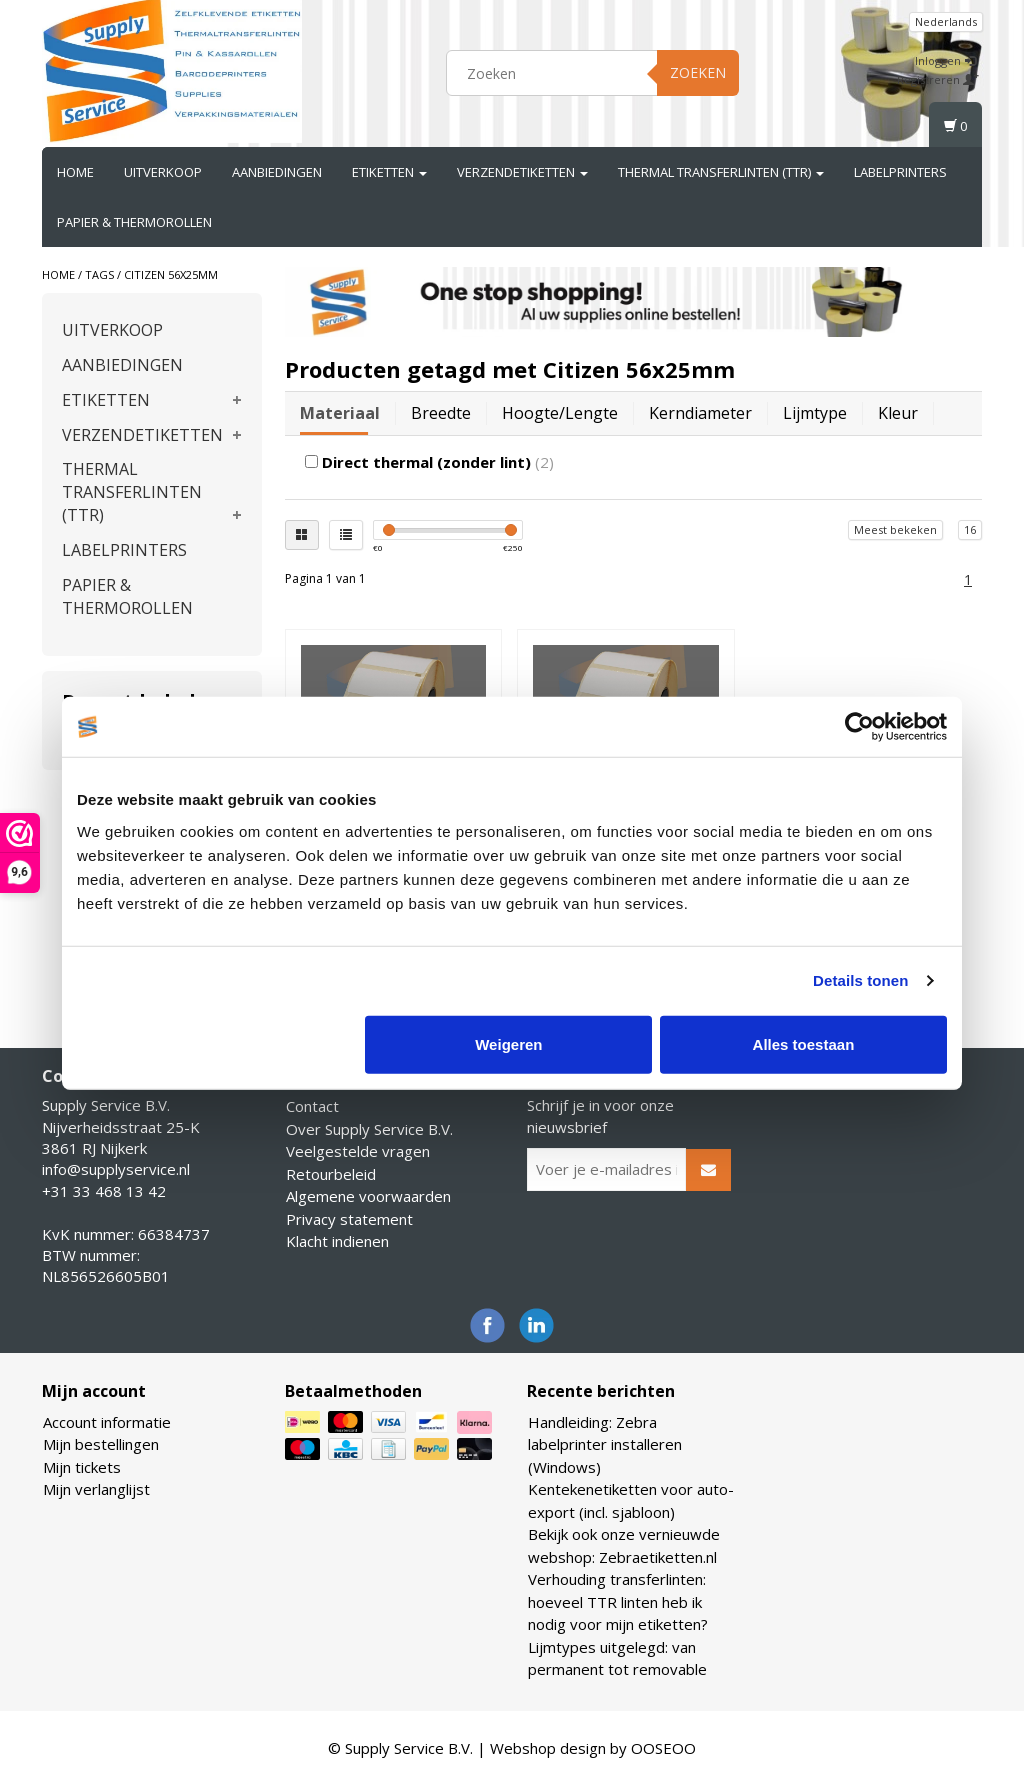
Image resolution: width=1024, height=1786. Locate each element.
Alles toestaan (804, 1043)
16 (970, 529)
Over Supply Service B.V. (369, 1129)
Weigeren (508, 1043)
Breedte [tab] (441, 413)
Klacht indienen (337, 1241)
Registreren (938, 79)
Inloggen (945, 60)
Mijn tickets (82, 1467)
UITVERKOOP (163, 172)
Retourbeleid (331, 1174)
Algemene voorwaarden (368, 1196)
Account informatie (107, 1422)
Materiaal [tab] (340, 413)
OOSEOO (663, 1748)
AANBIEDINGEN (277, 172)
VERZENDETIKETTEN (522, 172)
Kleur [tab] (898, 413)
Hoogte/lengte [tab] (560, 413)
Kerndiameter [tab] (700, 413)
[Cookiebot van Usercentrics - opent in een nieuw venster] (859, 727)
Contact (312, 1106)
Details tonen (860, 980)
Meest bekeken (895, 529)
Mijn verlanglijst (96, 1489)
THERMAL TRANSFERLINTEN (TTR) (721, 172)
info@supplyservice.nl (116, 1169)
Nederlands (946, 21)
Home (75, 172)
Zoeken (698, 72)
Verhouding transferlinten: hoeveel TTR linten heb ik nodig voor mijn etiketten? (618, 1601)
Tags (99, 274)
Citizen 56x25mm (171, 274)
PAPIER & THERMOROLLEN (134, 222)
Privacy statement (349, 1219)
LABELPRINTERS (900, 172)
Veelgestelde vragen (358, 1151)
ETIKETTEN (389, 172)
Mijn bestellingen (101, 1444)
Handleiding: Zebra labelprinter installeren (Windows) (605, 1444)
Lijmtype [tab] (815, 413)
